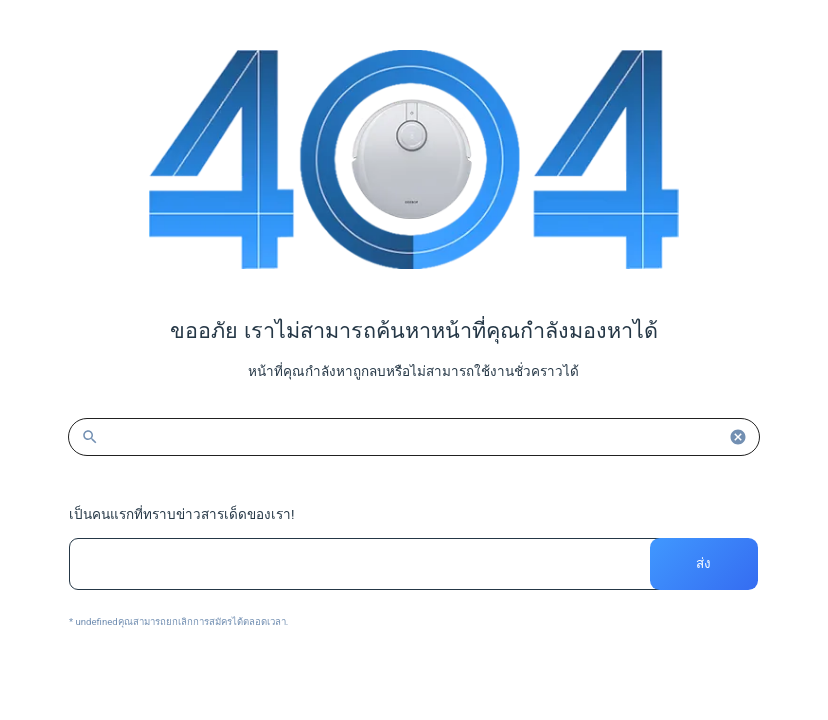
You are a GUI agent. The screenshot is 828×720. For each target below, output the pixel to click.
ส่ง (704, 563)
